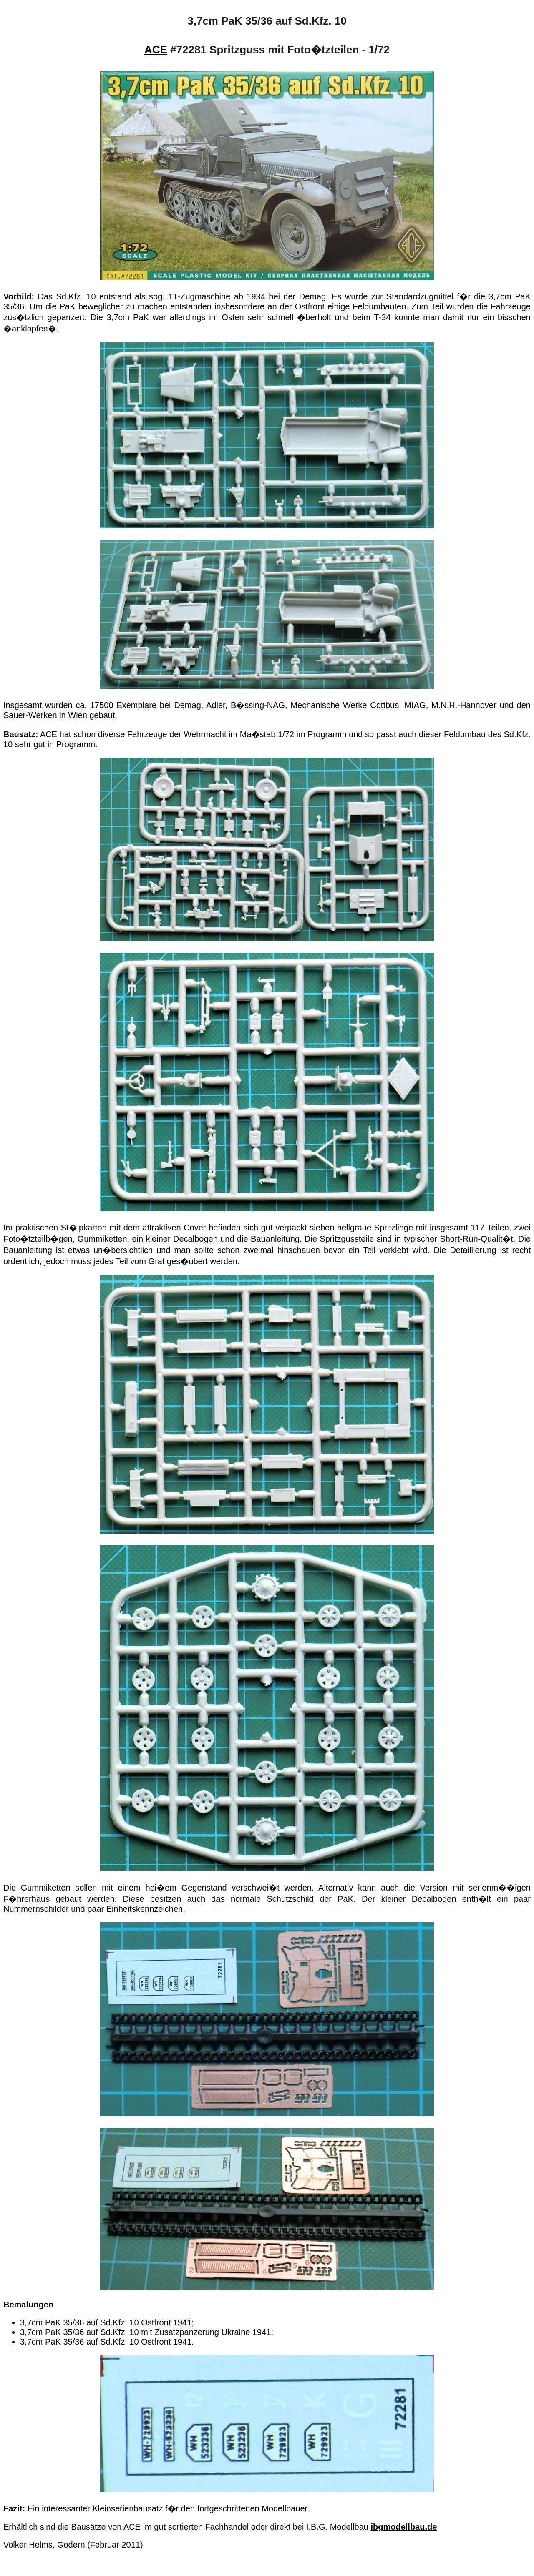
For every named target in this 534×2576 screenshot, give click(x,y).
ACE (155, 49)
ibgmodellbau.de (403, 2526)
